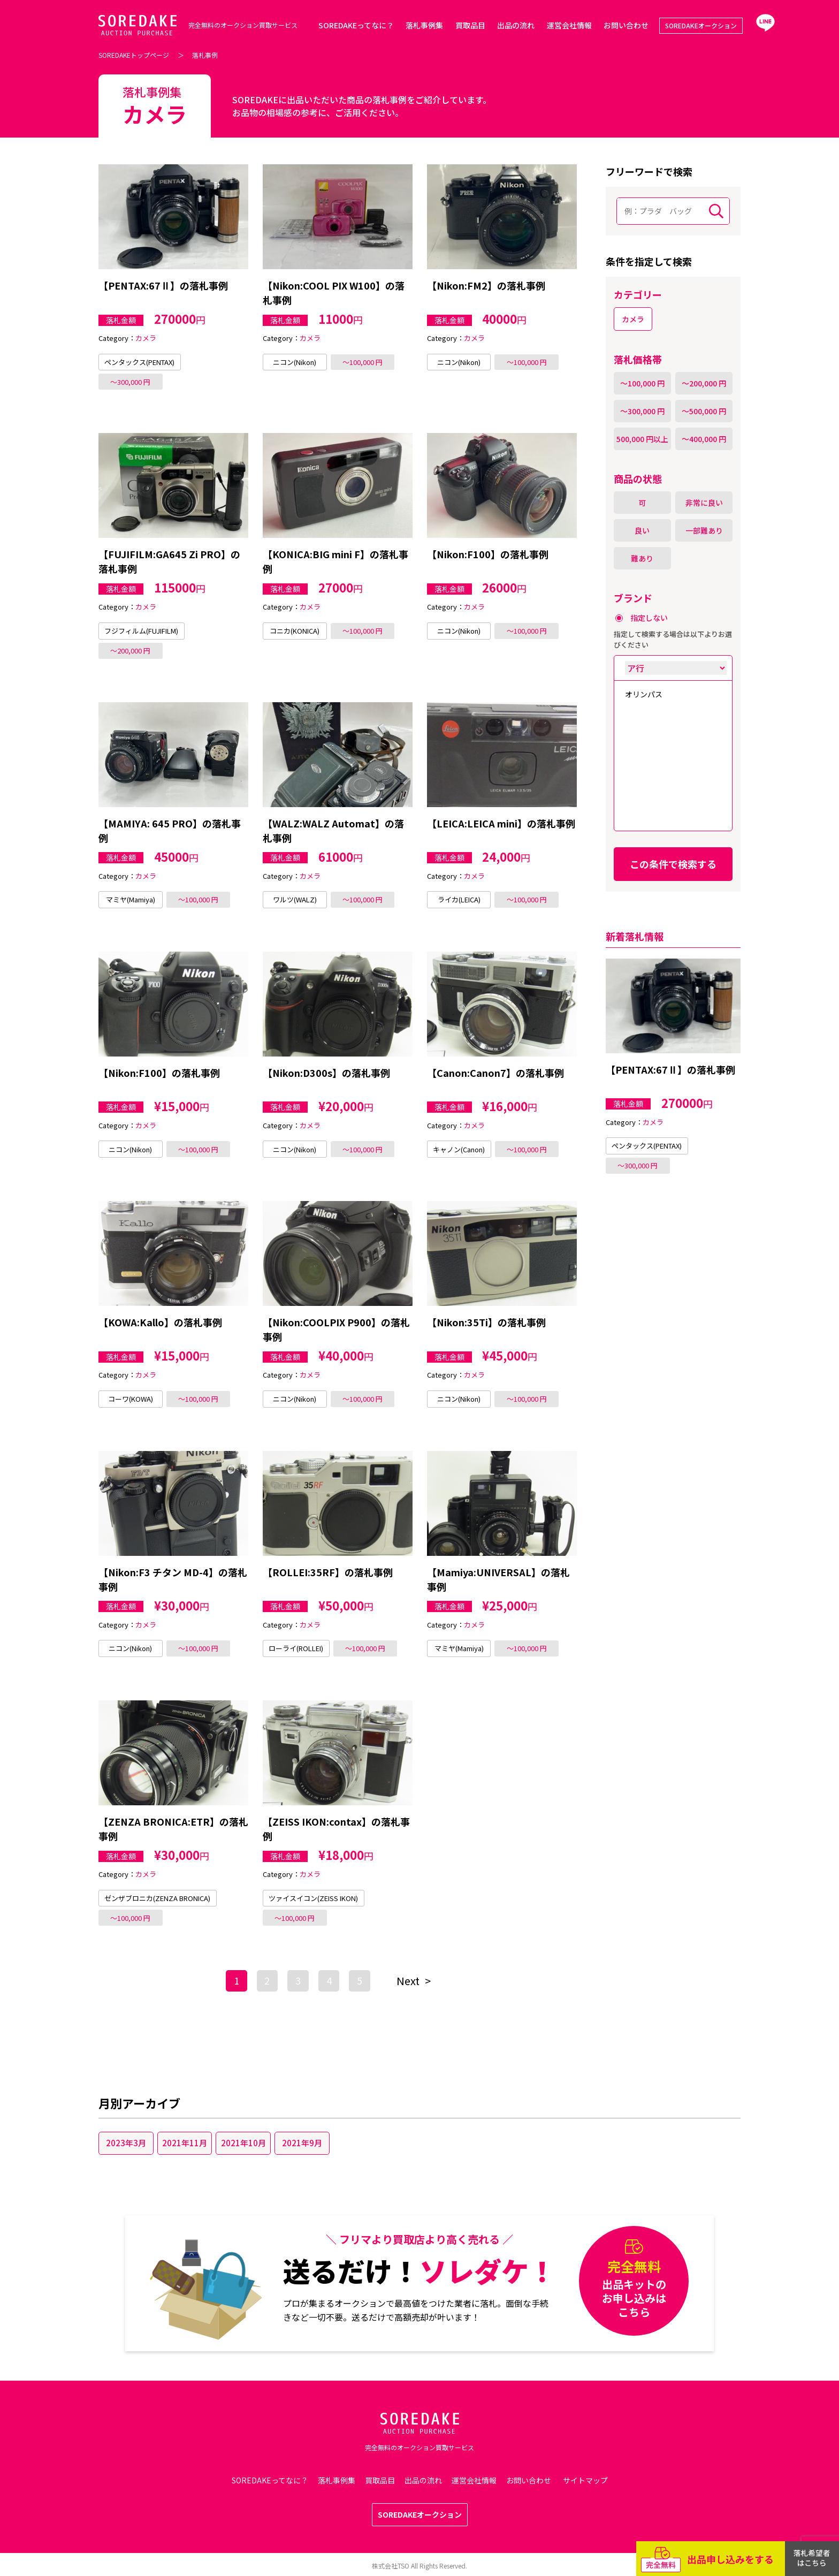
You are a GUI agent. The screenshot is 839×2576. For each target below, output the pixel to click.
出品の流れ (516, 25)
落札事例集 (424, 25)
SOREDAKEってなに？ (356, 25)
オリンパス (643, 694)
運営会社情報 (569, 25)
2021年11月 (184, 2142)
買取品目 (470, 25)
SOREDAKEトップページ (133, 54)
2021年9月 (302, 2142)
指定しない (649, 617)
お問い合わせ (626, 25)
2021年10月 (243, 2142)
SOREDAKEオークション (701, 25)
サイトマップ (585, 2480)
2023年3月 (126, 2142)
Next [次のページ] (408, 1980)
